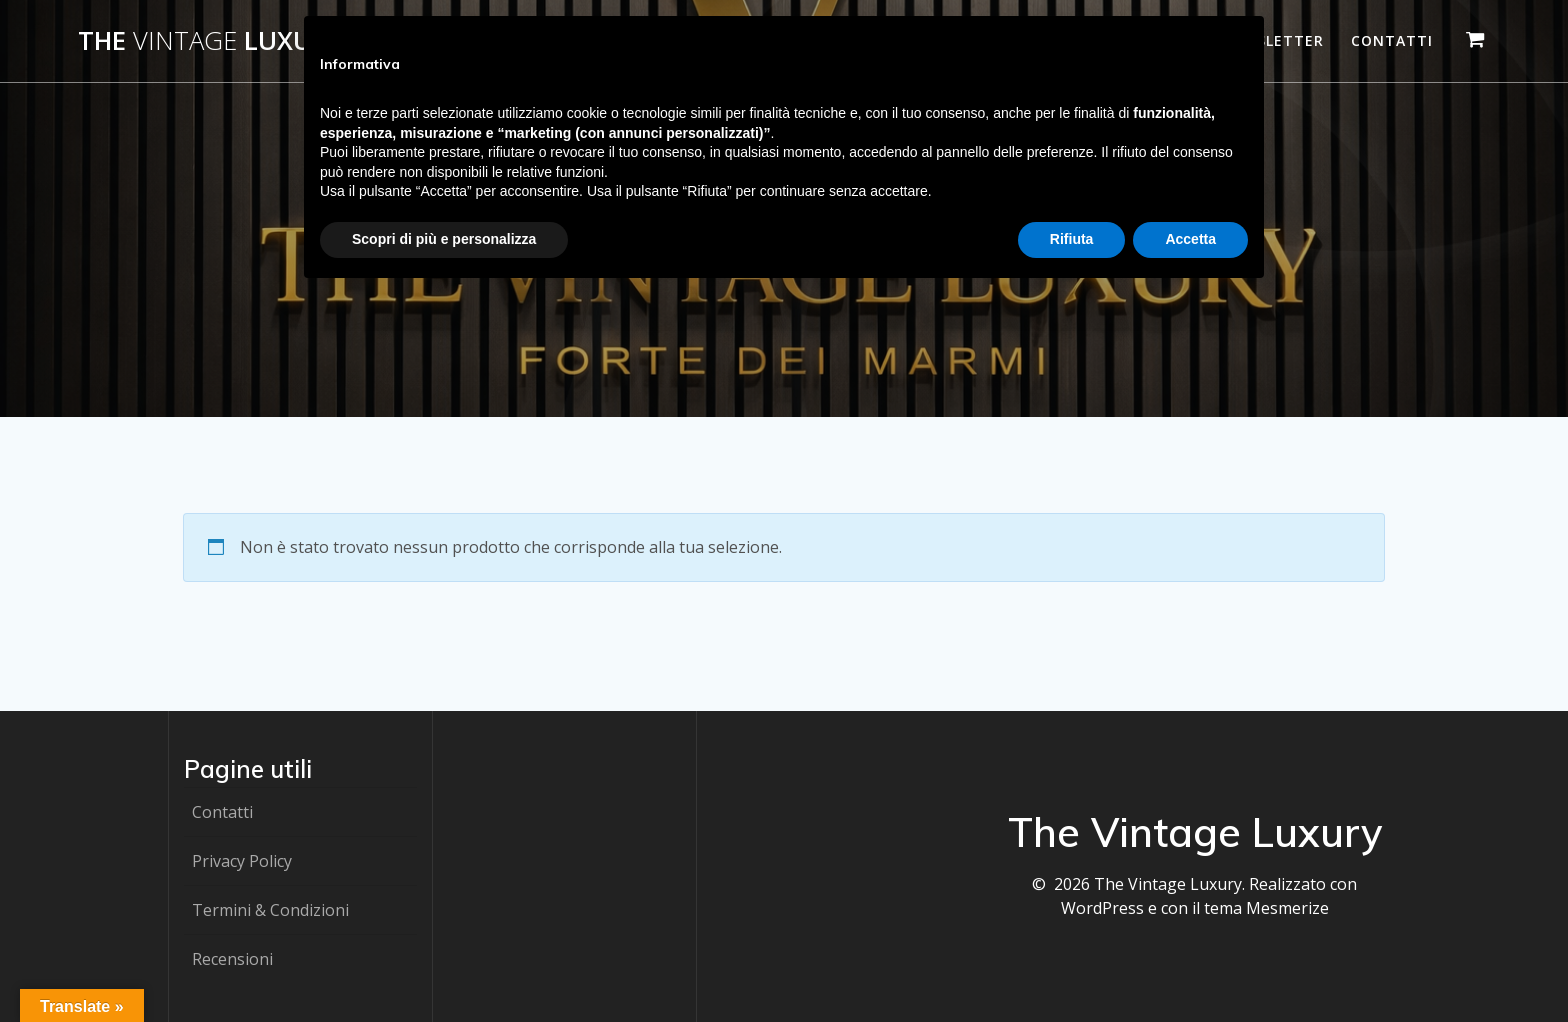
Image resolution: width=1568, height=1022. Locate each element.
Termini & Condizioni (270, 910)
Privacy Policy (242, 861)
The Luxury (210, 41)
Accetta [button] (1190, 239)
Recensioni (232, 959)
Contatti (1392, 40)
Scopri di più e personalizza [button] (444, 239)
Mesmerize (1287, 908)
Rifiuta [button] (1072, 239)
